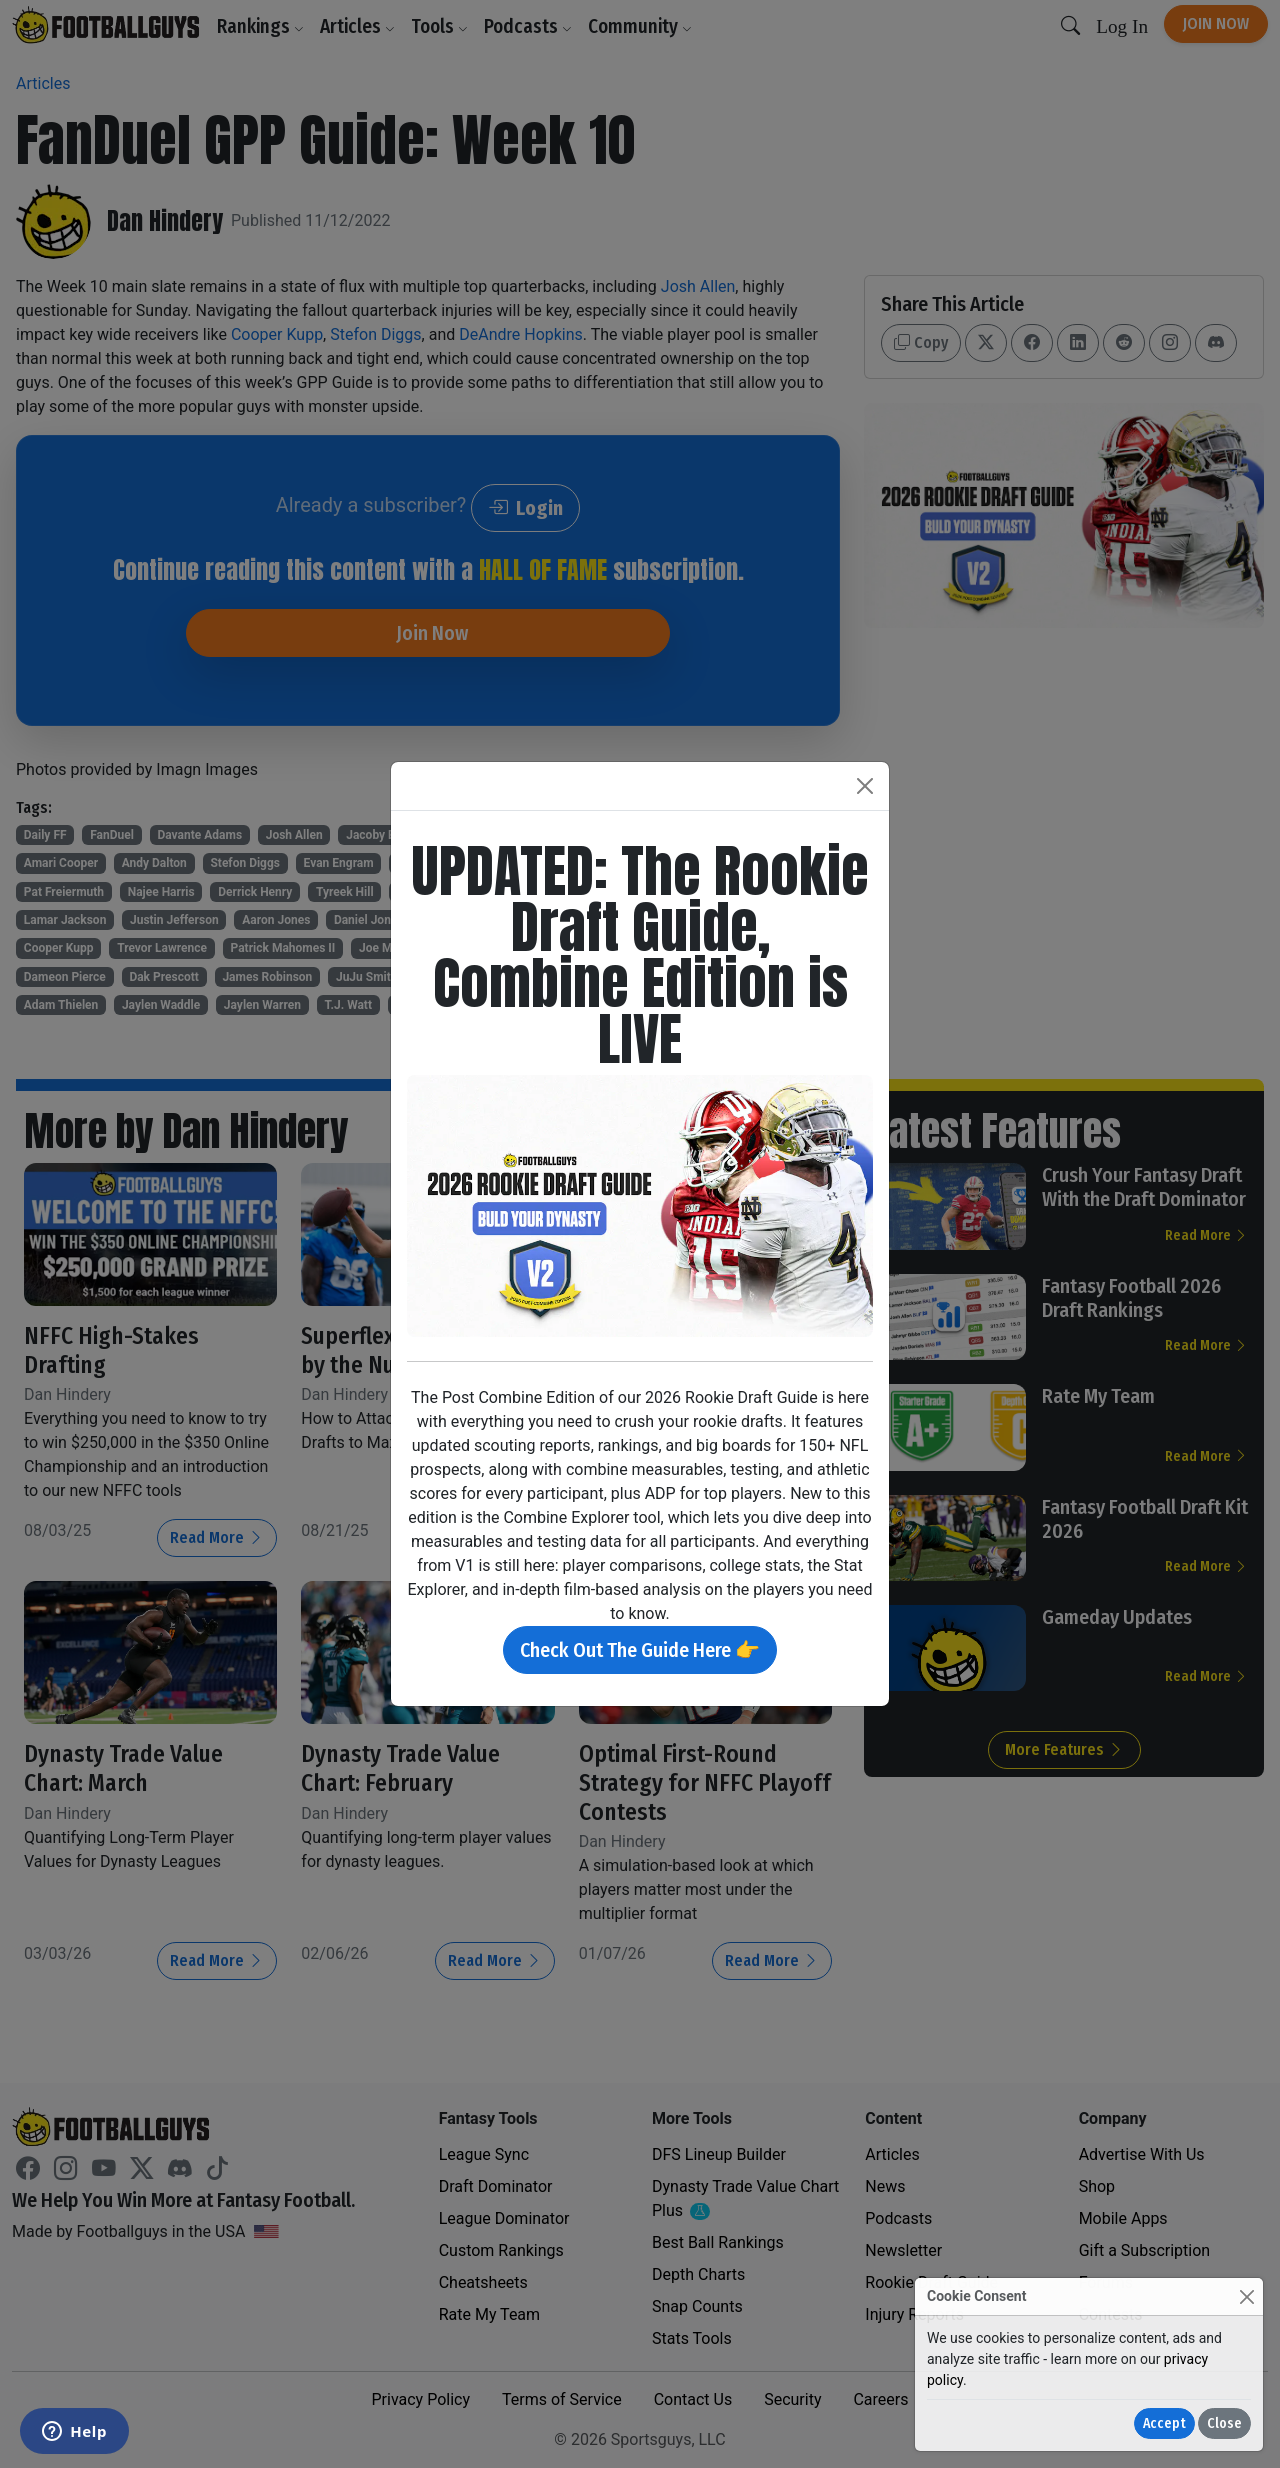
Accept (1164, 2423)
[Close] (1246, 2296)
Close (1224, 2423)
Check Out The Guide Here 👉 (640, 1650)
